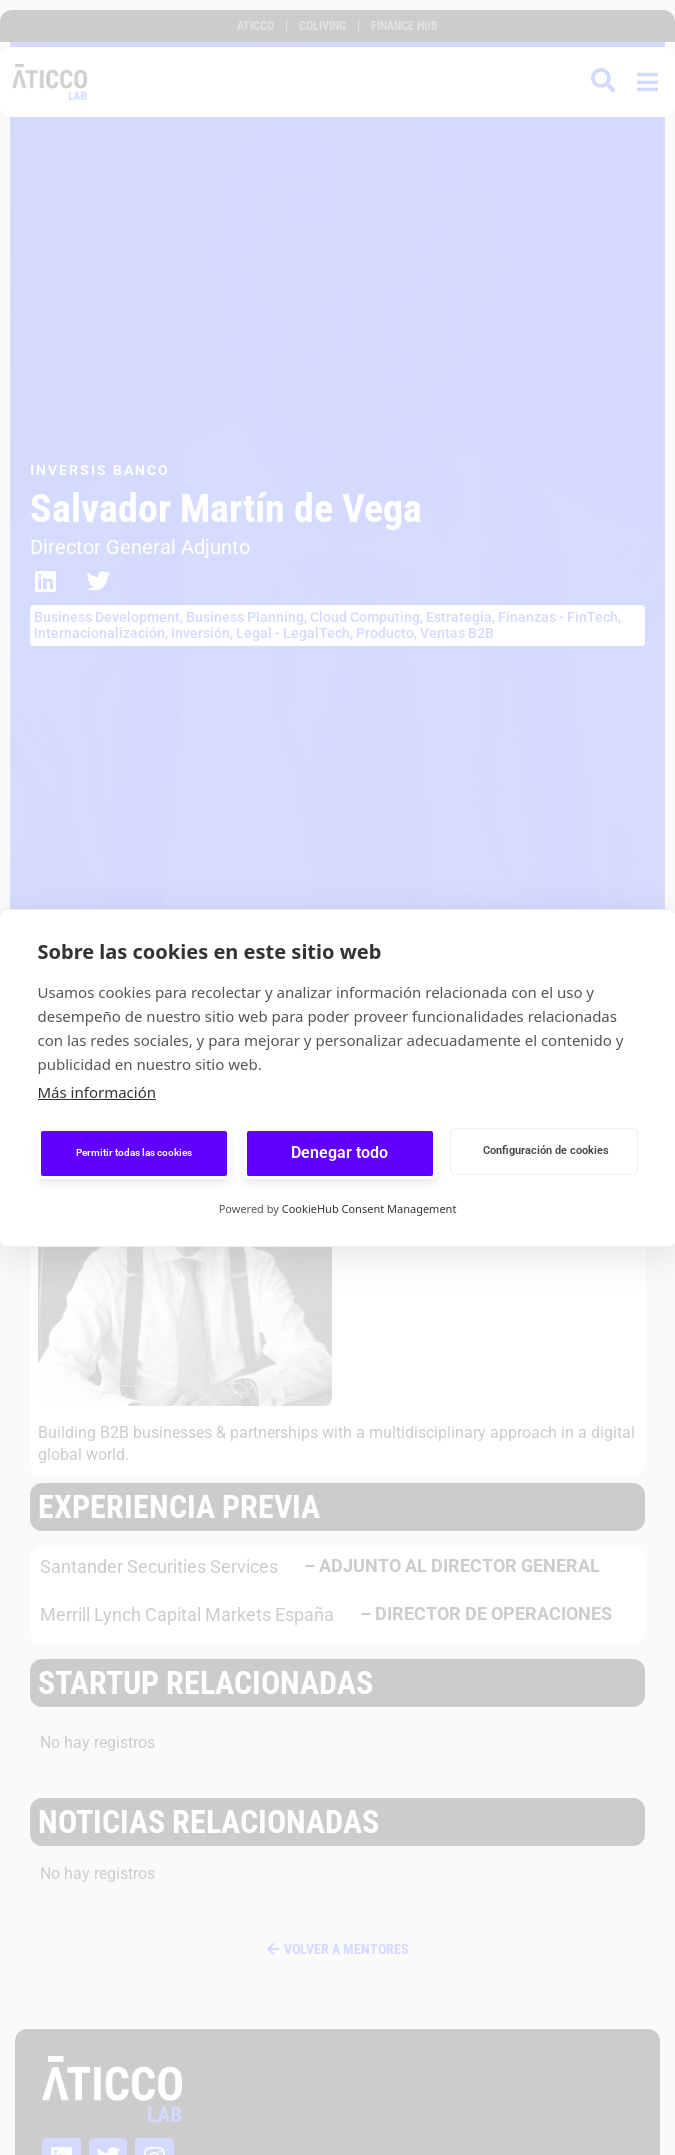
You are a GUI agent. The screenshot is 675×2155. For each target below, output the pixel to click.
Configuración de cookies (546, 1150)
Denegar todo (339, 1152)
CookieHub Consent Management (369, 1208)
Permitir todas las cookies (134, 1152)
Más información (97, 1092)
